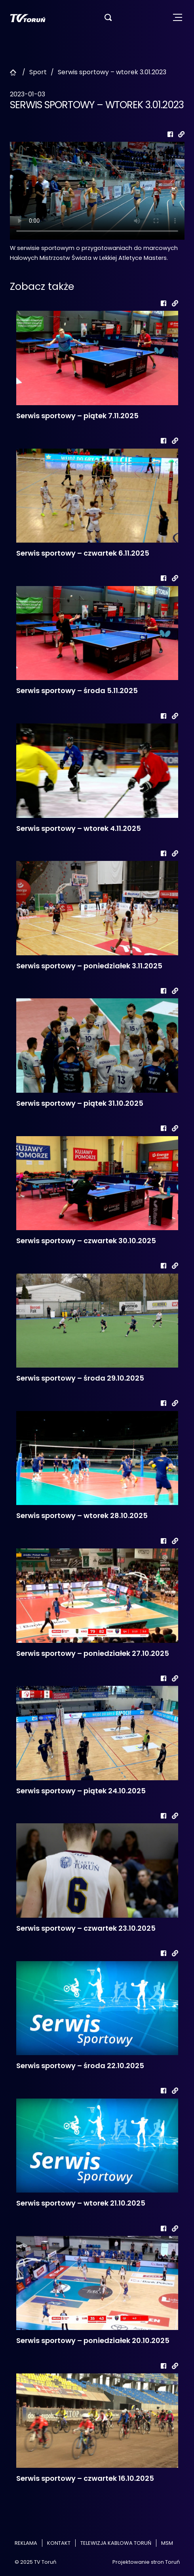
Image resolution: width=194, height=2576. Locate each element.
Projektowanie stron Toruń (146, 2562)
